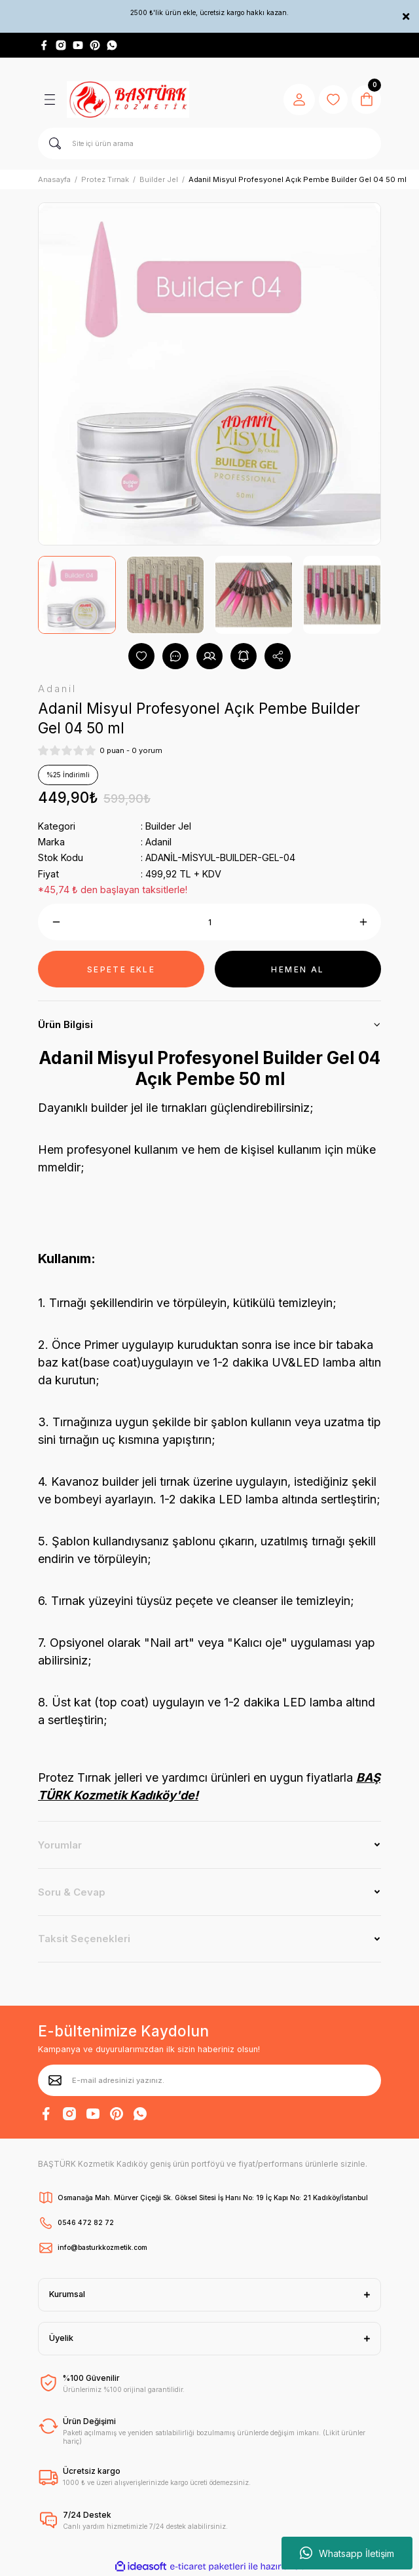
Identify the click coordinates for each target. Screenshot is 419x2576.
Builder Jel (168, 826)
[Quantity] (209, 922)
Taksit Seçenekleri (84, 1938)
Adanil (158, 841)
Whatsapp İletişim (347, 2553)
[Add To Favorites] (141, 656)
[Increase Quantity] (363, 922)
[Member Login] (294, 99)
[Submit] (55, 2080)
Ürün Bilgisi (65, 1024)
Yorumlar (60, 1845)
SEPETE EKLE (121, 969)
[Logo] (128, 99)
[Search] (209, 143)
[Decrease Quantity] (56, 922)
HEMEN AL (297, 969)
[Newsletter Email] (209, 2080)
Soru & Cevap (71, 1892)
